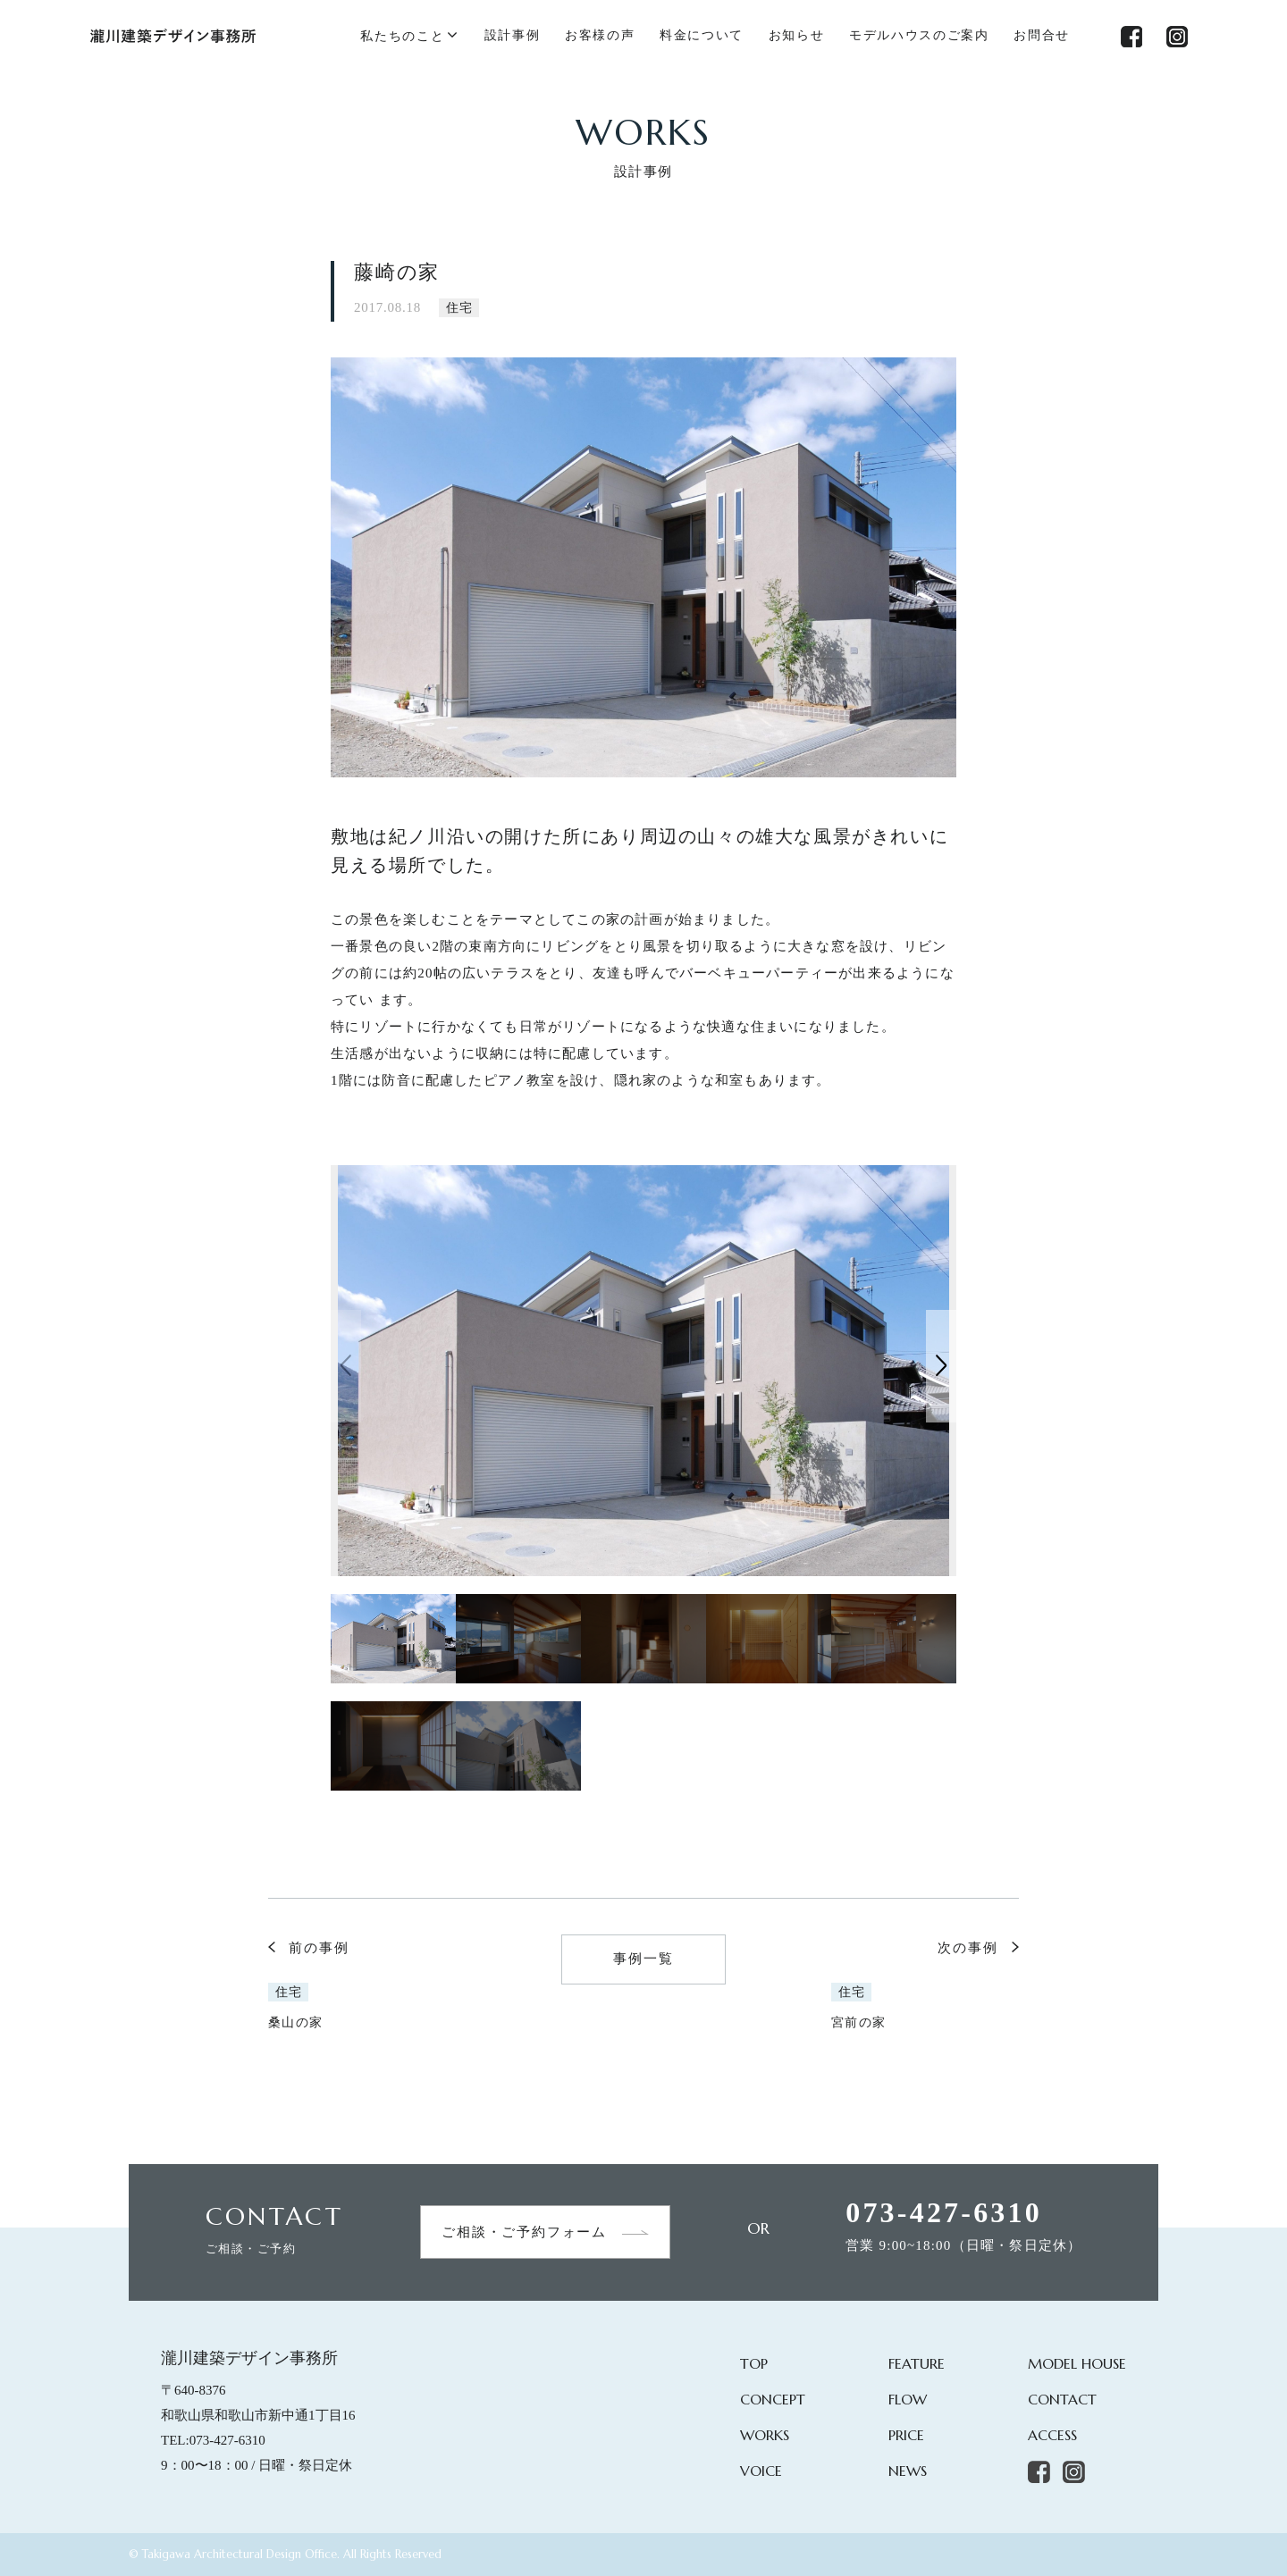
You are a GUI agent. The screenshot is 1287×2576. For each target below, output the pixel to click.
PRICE (906, 2435)
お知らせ (797, 35)
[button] (941, 1366)
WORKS (764, 2435)
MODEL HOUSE (1077, 2363)
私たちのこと (402, 36)
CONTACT (1062, 2399)
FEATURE (916, 2363)
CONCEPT (772, 2399)
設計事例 (512, 35)
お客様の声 (600, 35)
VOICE (761, 2471)
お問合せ (1042, 35)
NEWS (907, 2471)
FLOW (907, 2399)
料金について (702, 35)
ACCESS (1052, 2435)
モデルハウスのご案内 (919, 35)
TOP (754, 2363)
